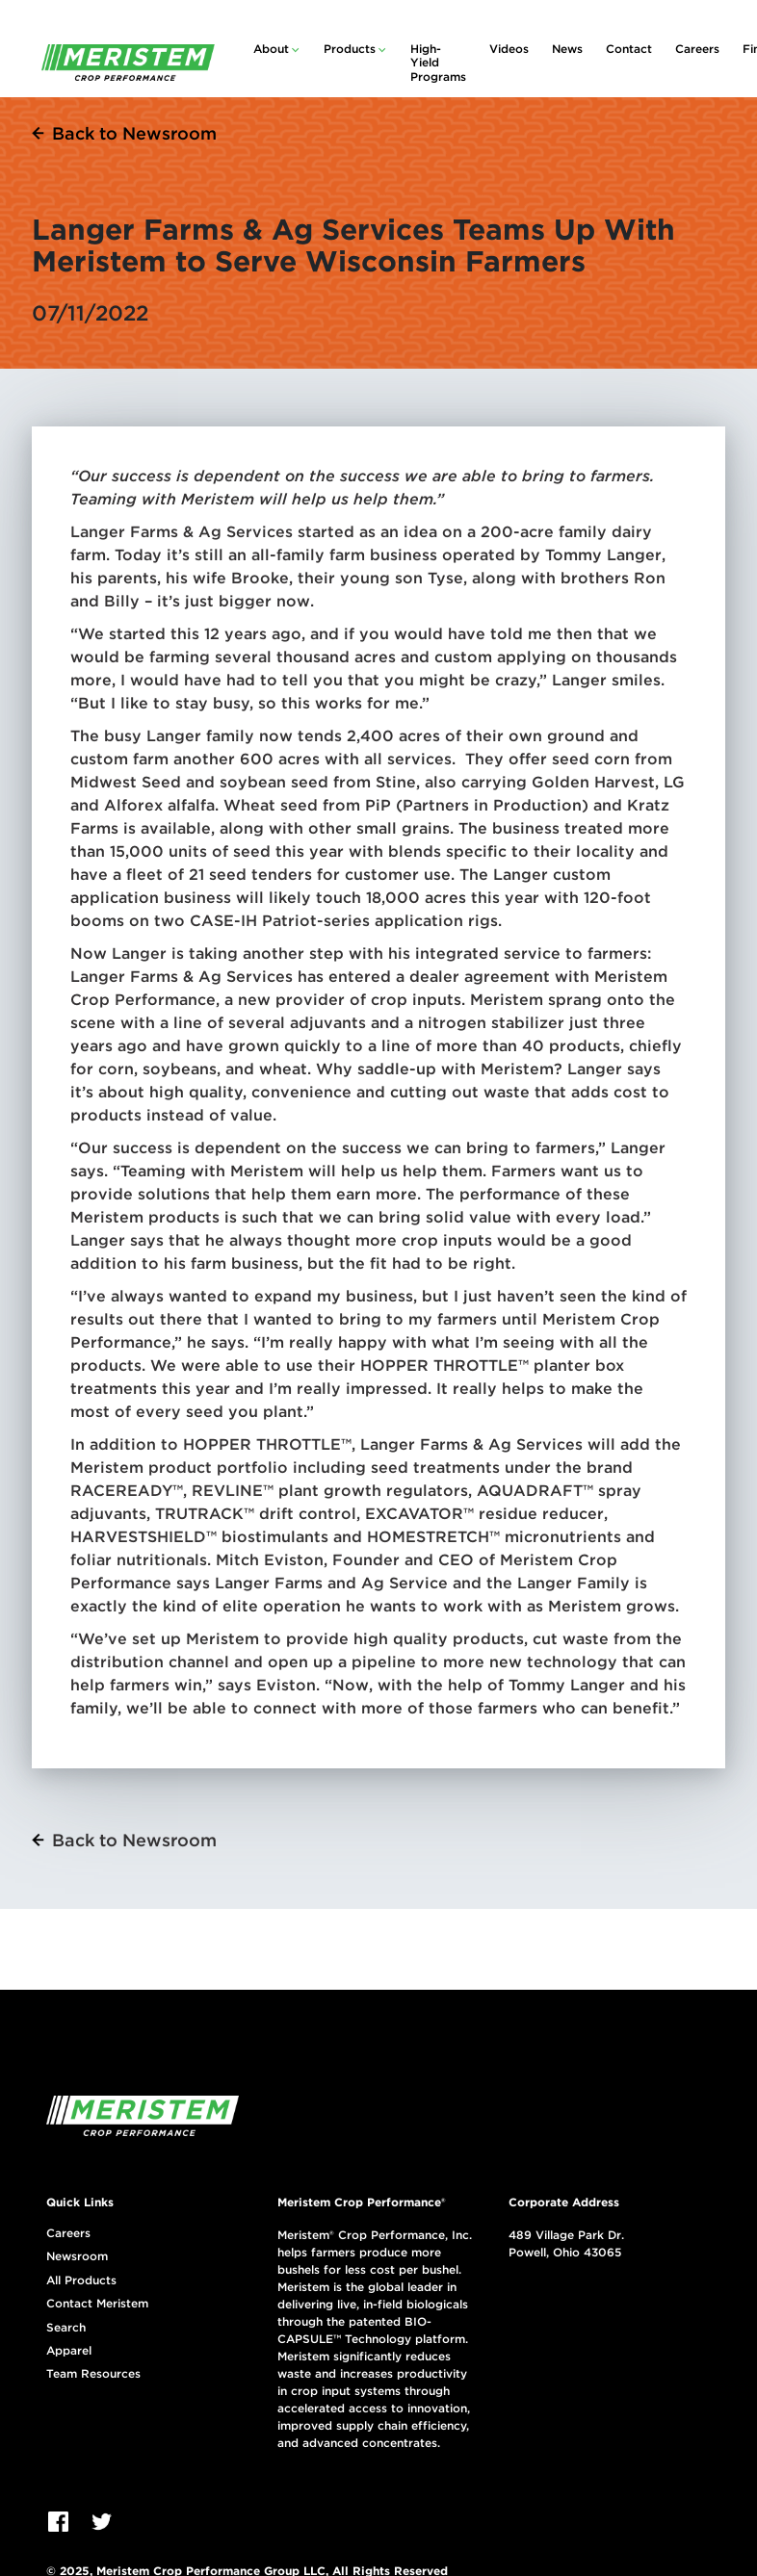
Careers (697, 48)
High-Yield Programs (438, 62)
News (567, 48)
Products (350, 48)
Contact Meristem (97, 2303)
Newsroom (77, 2256)
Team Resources (93, 2374)
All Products (81, 2280)
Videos (509, 48)
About (271, 48)
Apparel (68, 2350)
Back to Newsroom (134, 133)
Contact (629, 48)
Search (66, 2327)
